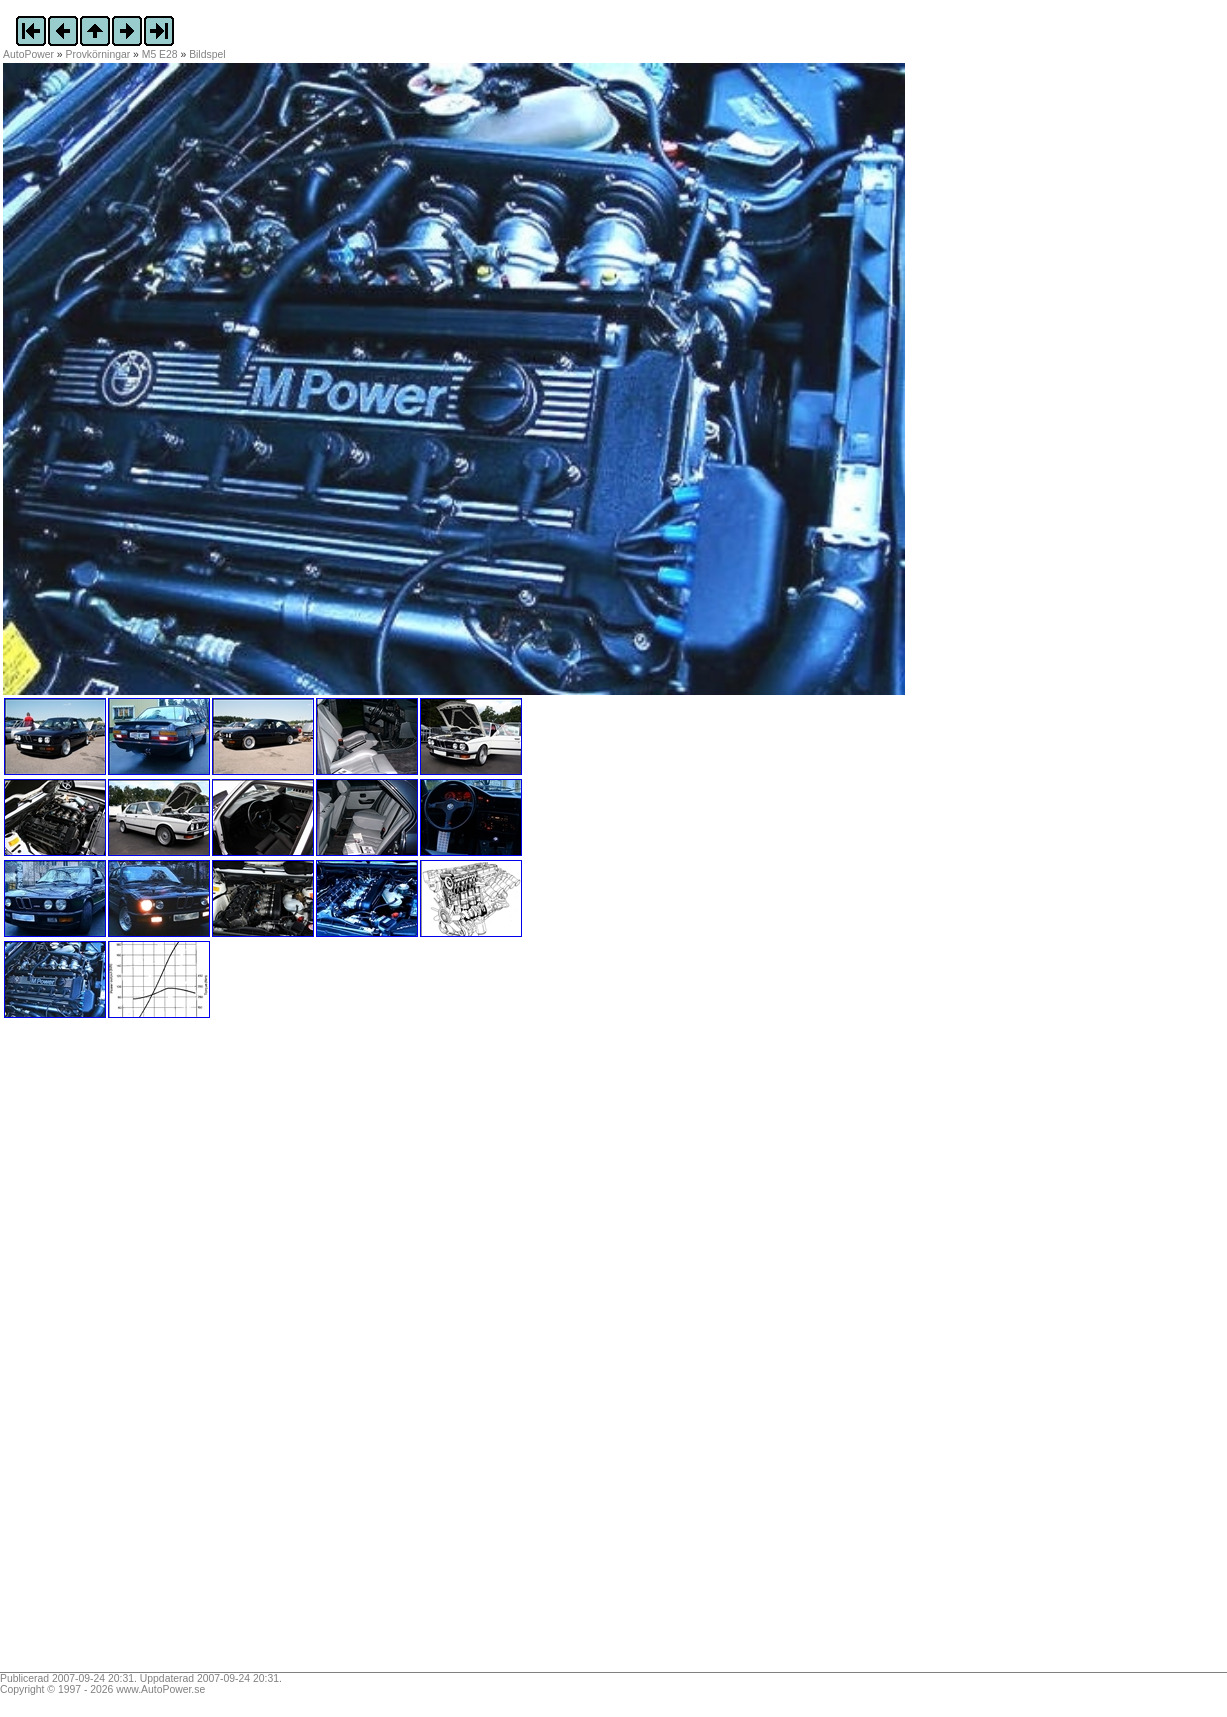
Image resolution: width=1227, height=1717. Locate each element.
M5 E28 (160, 54)
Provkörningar (98, 54)
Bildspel (207, 54)
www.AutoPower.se (160, 1689)
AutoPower (28, 54)
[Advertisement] (128, 1352)
